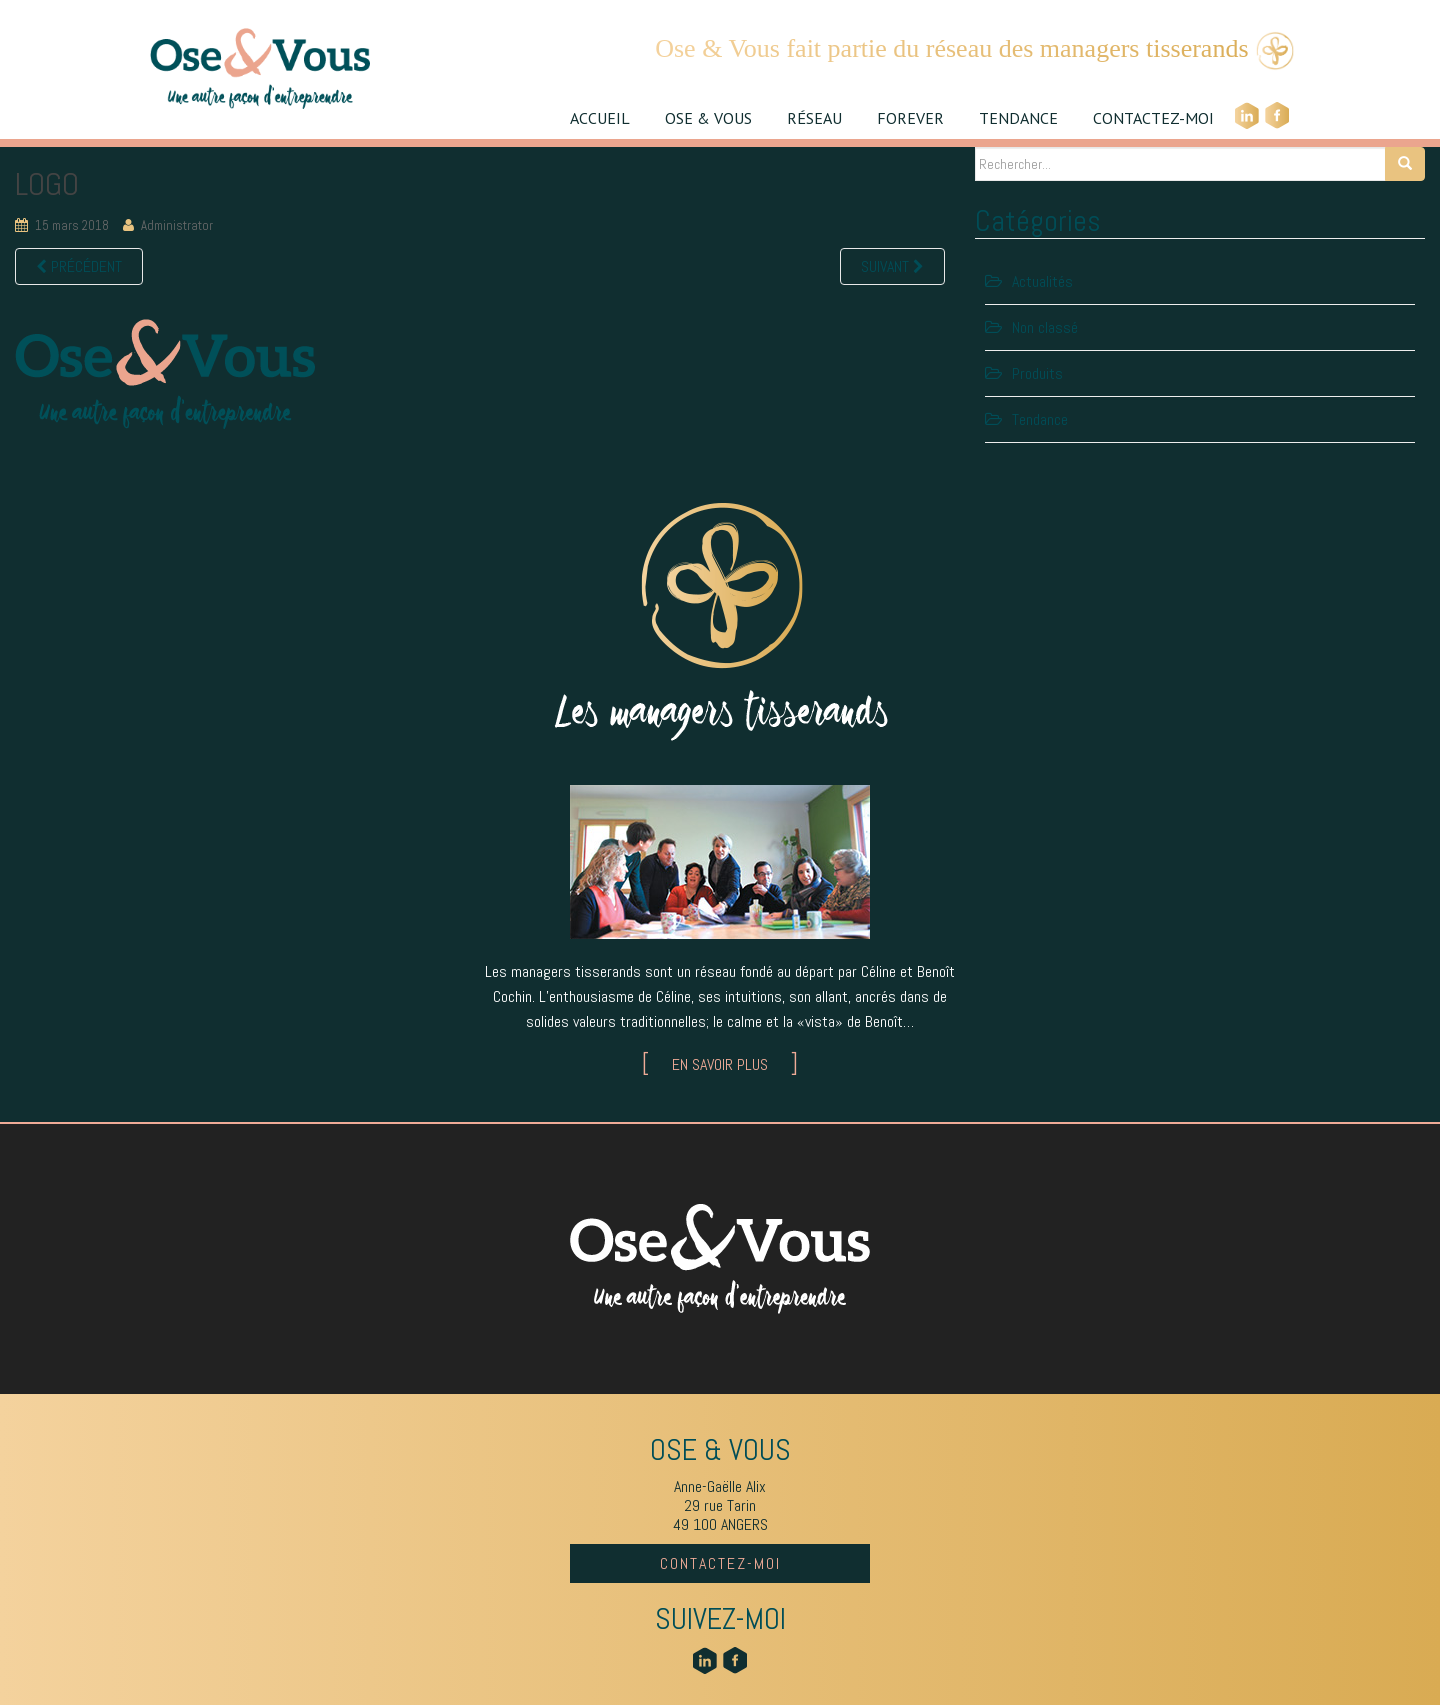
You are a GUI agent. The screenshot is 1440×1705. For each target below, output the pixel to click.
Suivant (892, 266)
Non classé (1045, 327)
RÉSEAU (814, 118)
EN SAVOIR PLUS (720, 1064)
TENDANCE (1018, 118)
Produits (1037, 373)
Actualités (1042, 281)
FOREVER (910, 118)
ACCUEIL (600, 118)
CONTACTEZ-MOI (1153, 118)
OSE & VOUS (708, 118)
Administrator (177, 225)
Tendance (1040, 419)
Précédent (79, 266)
